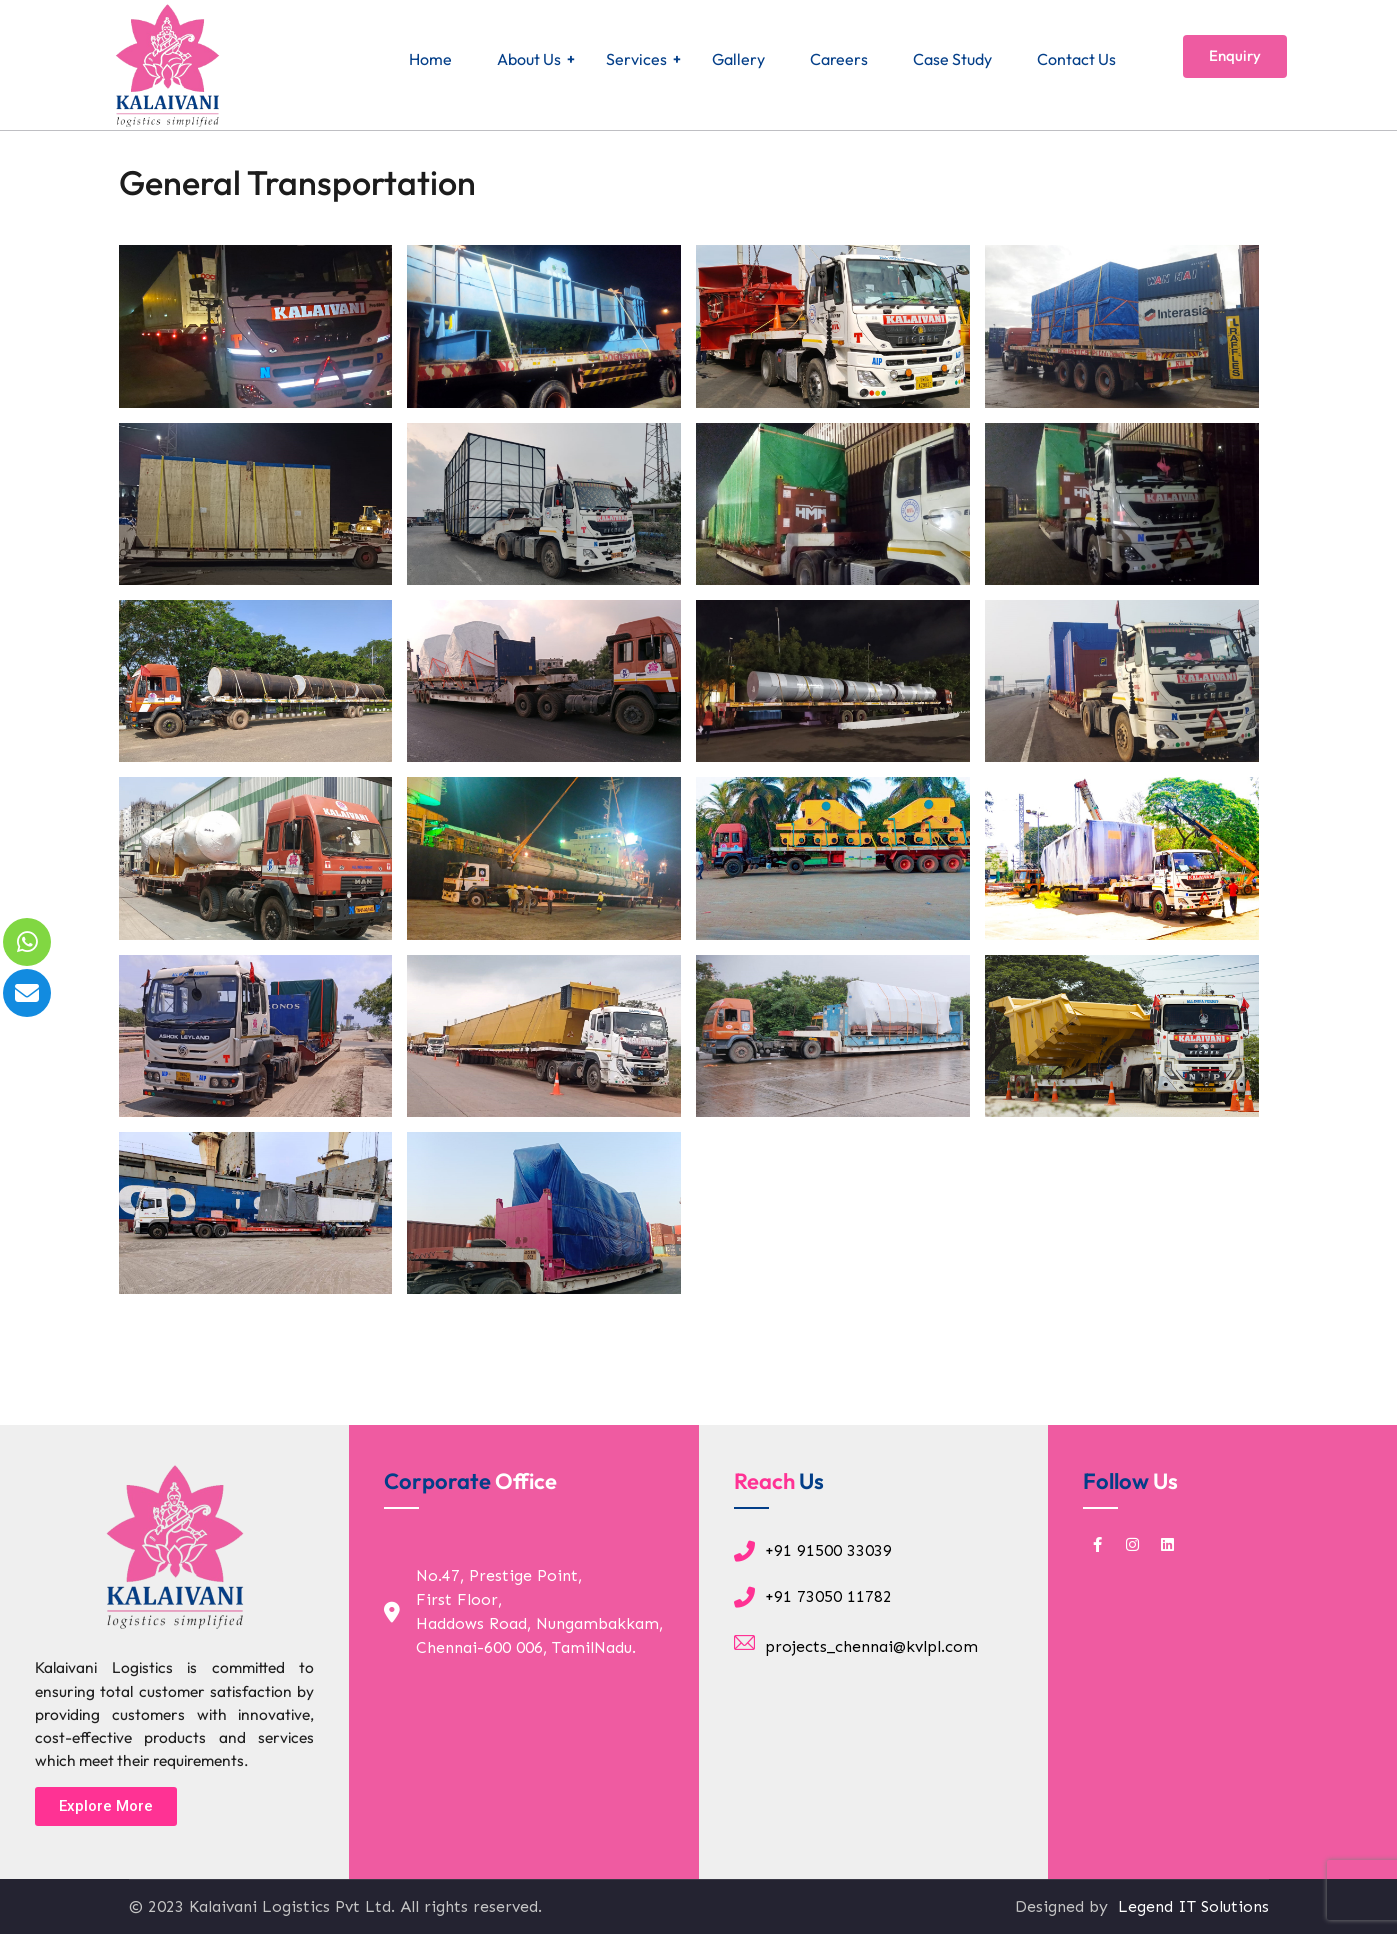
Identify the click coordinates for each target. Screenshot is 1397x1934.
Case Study (952, 59)
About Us (529, 59)
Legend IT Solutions (1191, 1906)
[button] (106, 1806)
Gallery (738, 59)
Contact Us (1076, 59)
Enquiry (1235, 55)
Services (636, 59)
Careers (839, 59)
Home (430, 59)
